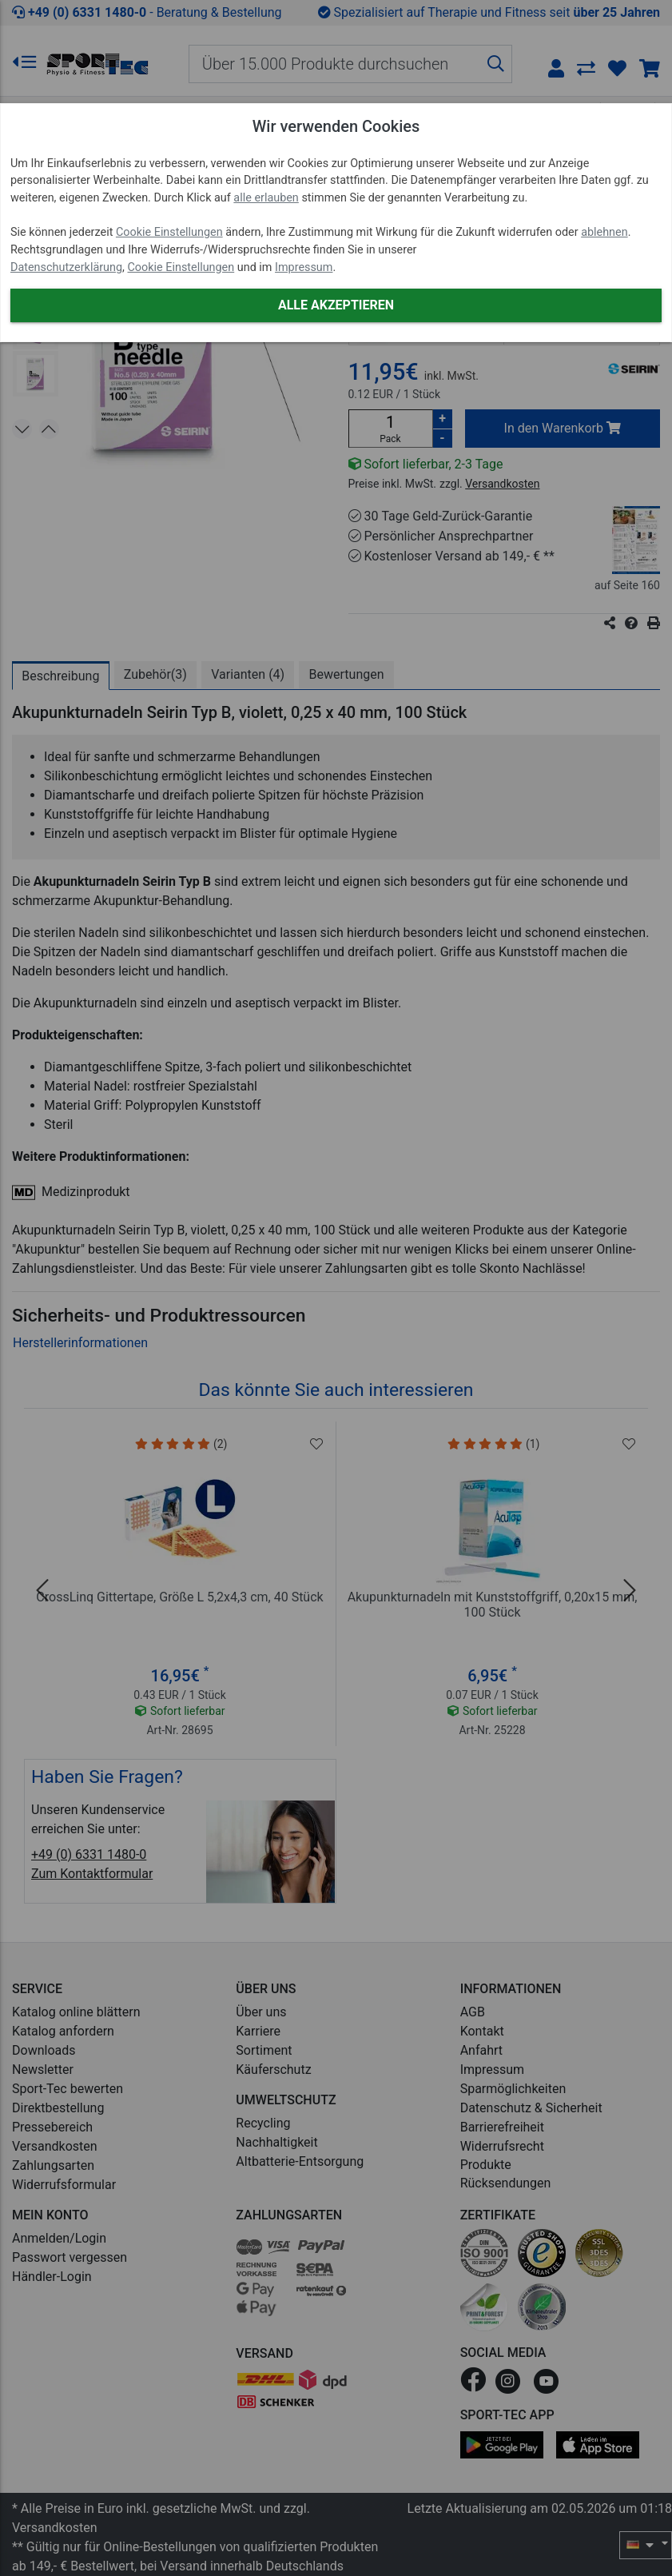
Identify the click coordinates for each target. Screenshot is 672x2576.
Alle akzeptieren (336, 305)
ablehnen (604, 232)
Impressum (303, 267)
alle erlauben (265, 198)
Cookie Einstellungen (169, 232)
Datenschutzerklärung (66, 267)
